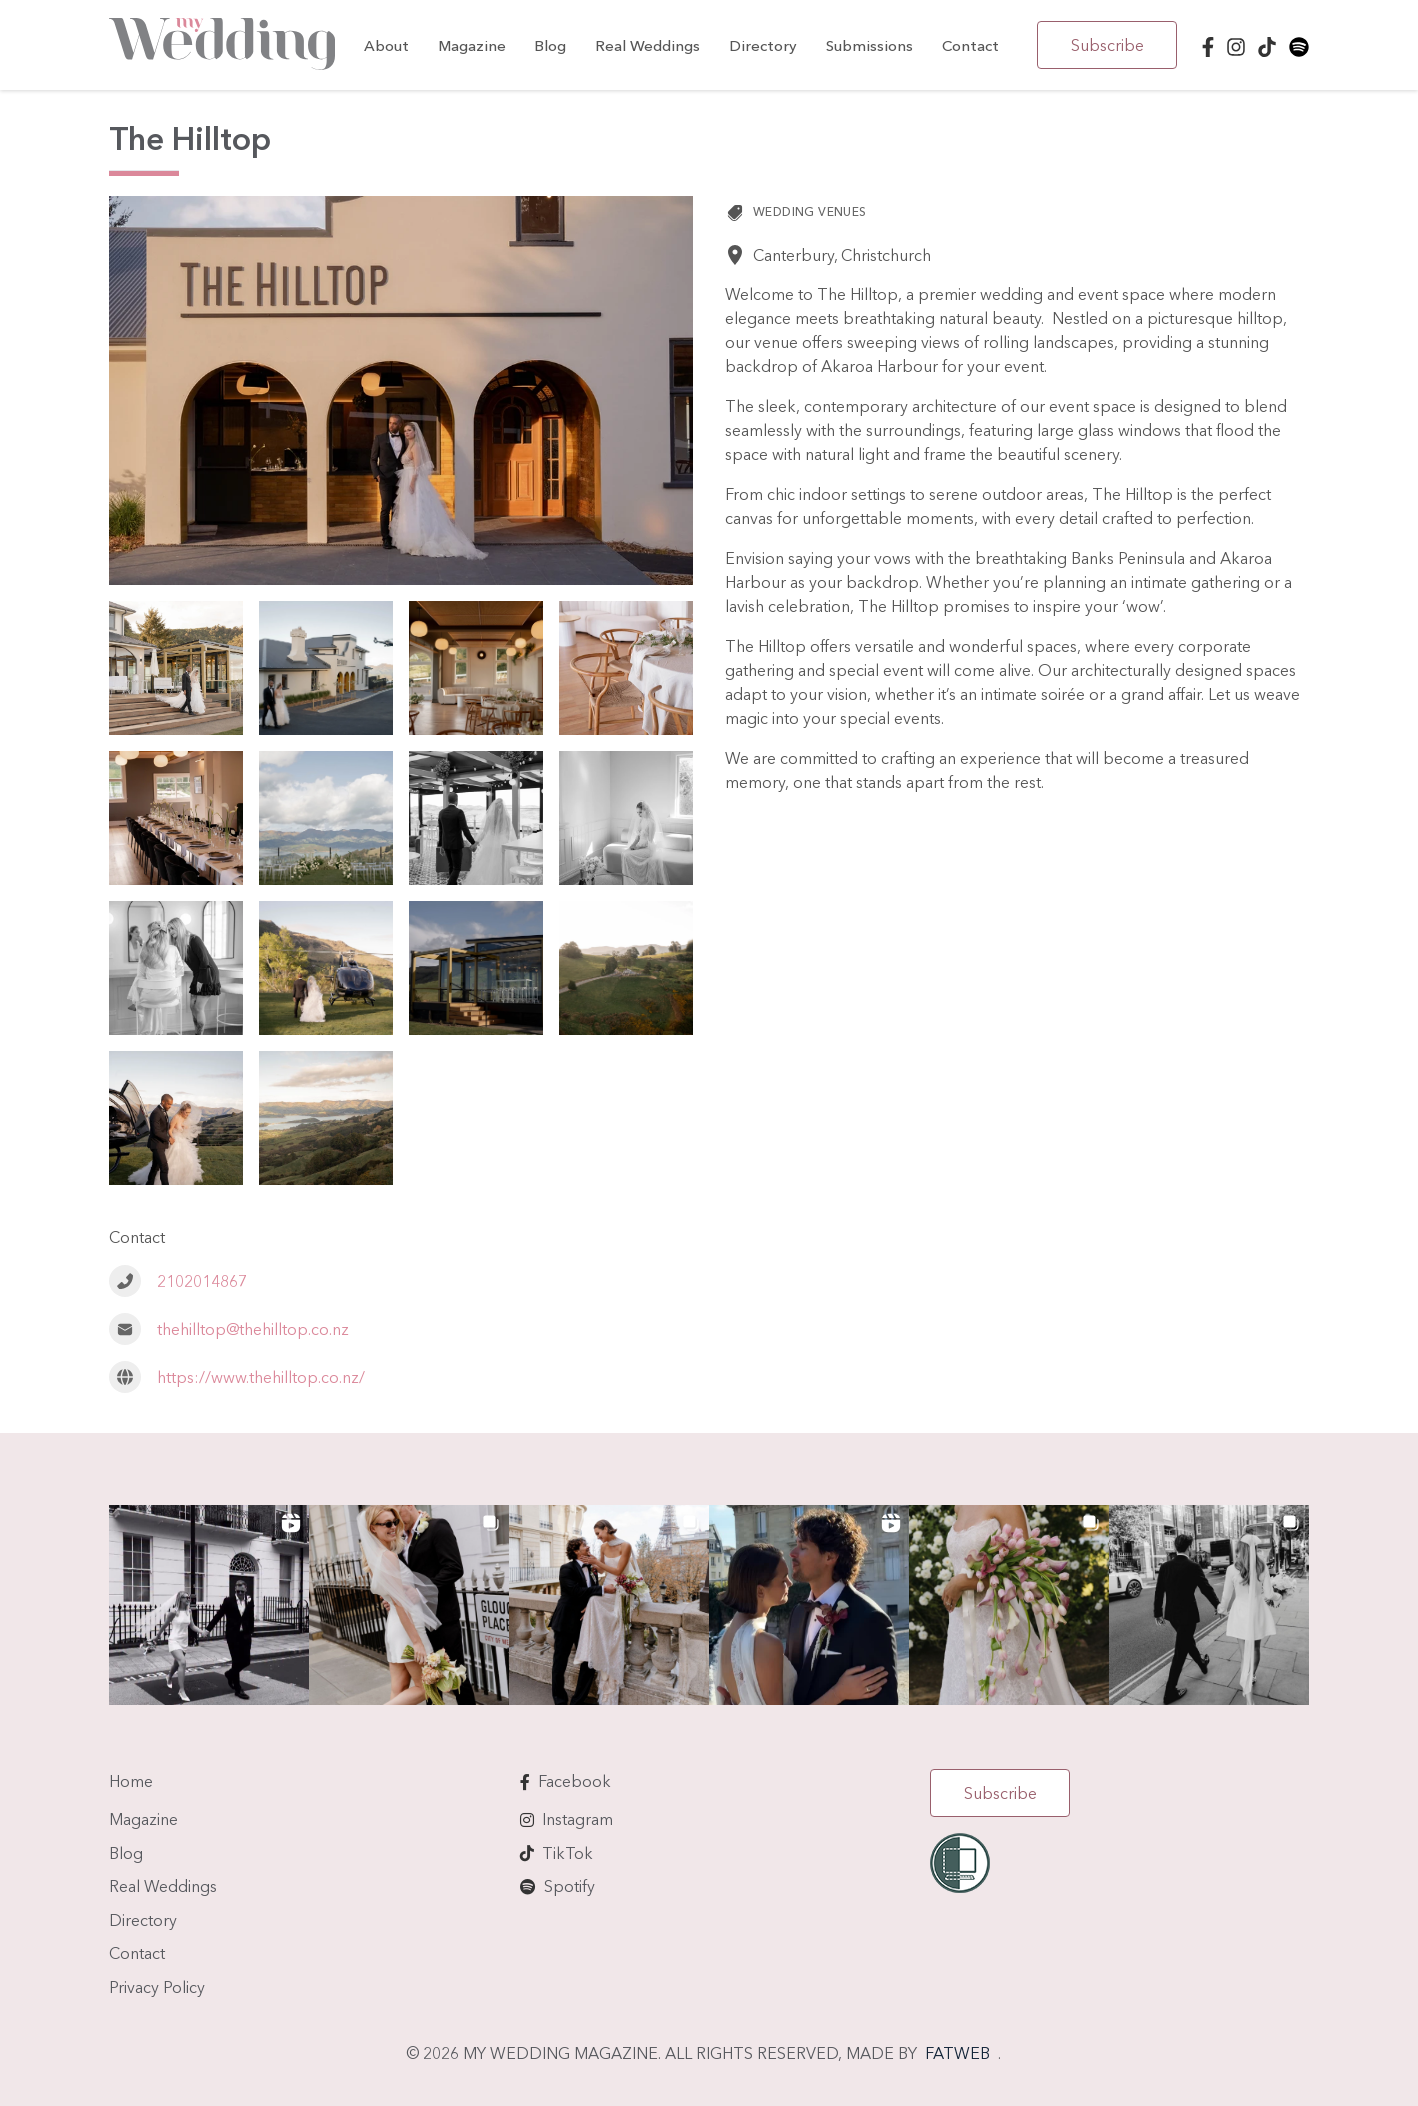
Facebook (574, 1781)
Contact (970, 45)
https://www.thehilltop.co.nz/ (261, 1377)
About (386, 45)
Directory (763, 45)
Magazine (472, 45)
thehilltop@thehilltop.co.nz (253, 1329)
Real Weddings (647, 45)
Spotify (569, 1886)
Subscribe (1107, 45)
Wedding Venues (810, 211)
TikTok (567, 1853)
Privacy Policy (157, 1987)
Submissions (869, 45)
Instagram (577, 1819)
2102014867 (202, 1281)
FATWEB (957, 2053)
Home (131, 1781)
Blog (550, 45)
